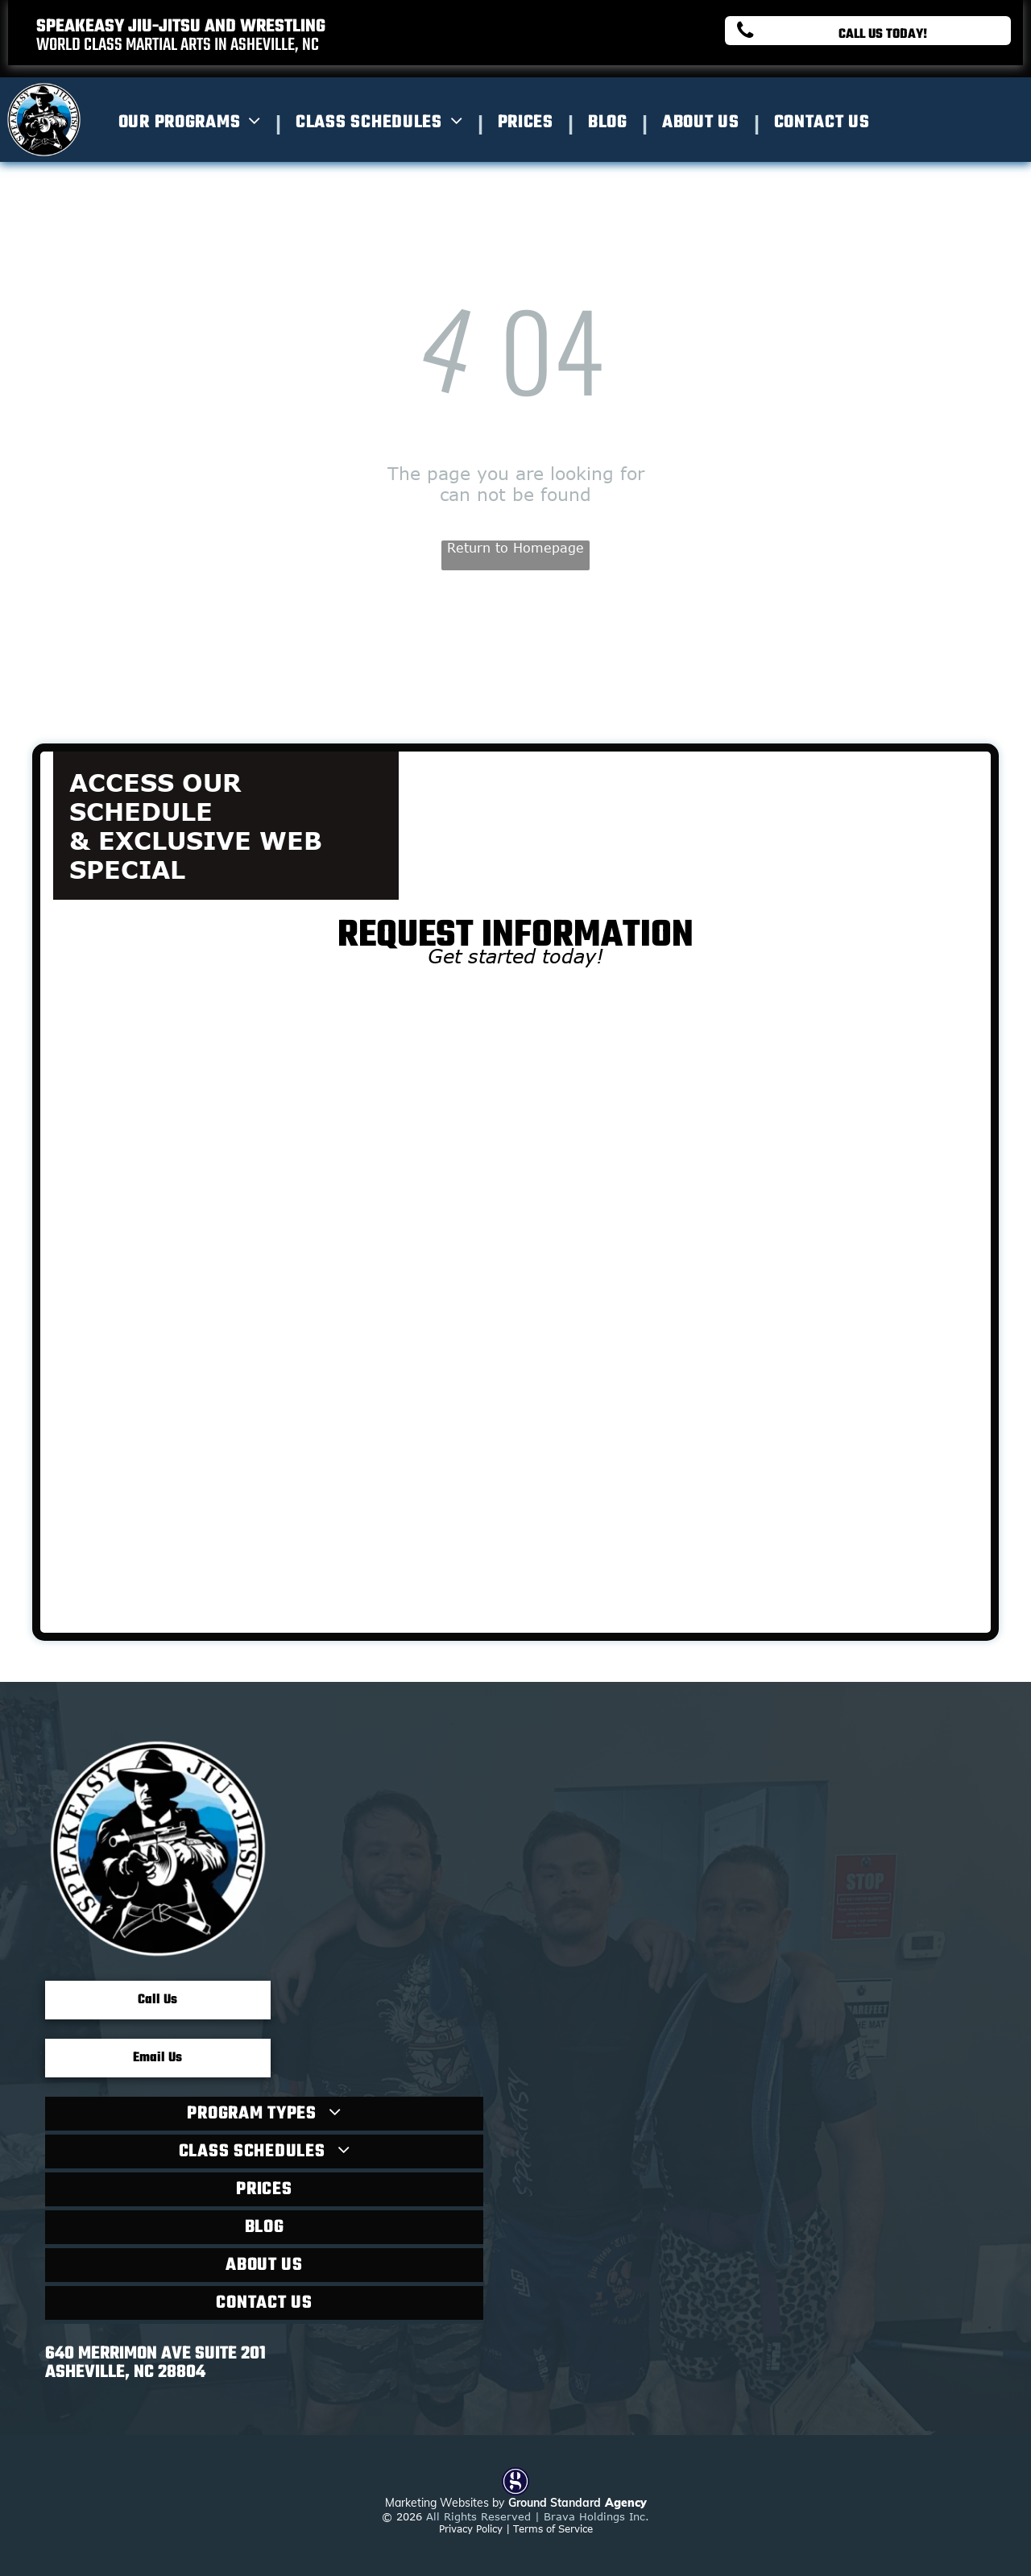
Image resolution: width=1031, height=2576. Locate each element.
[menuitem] (195, 122)
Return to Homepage (515, 547)
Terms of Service (553, 2528)
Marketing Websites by (444, 2502)
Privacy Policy (471, 2528)
